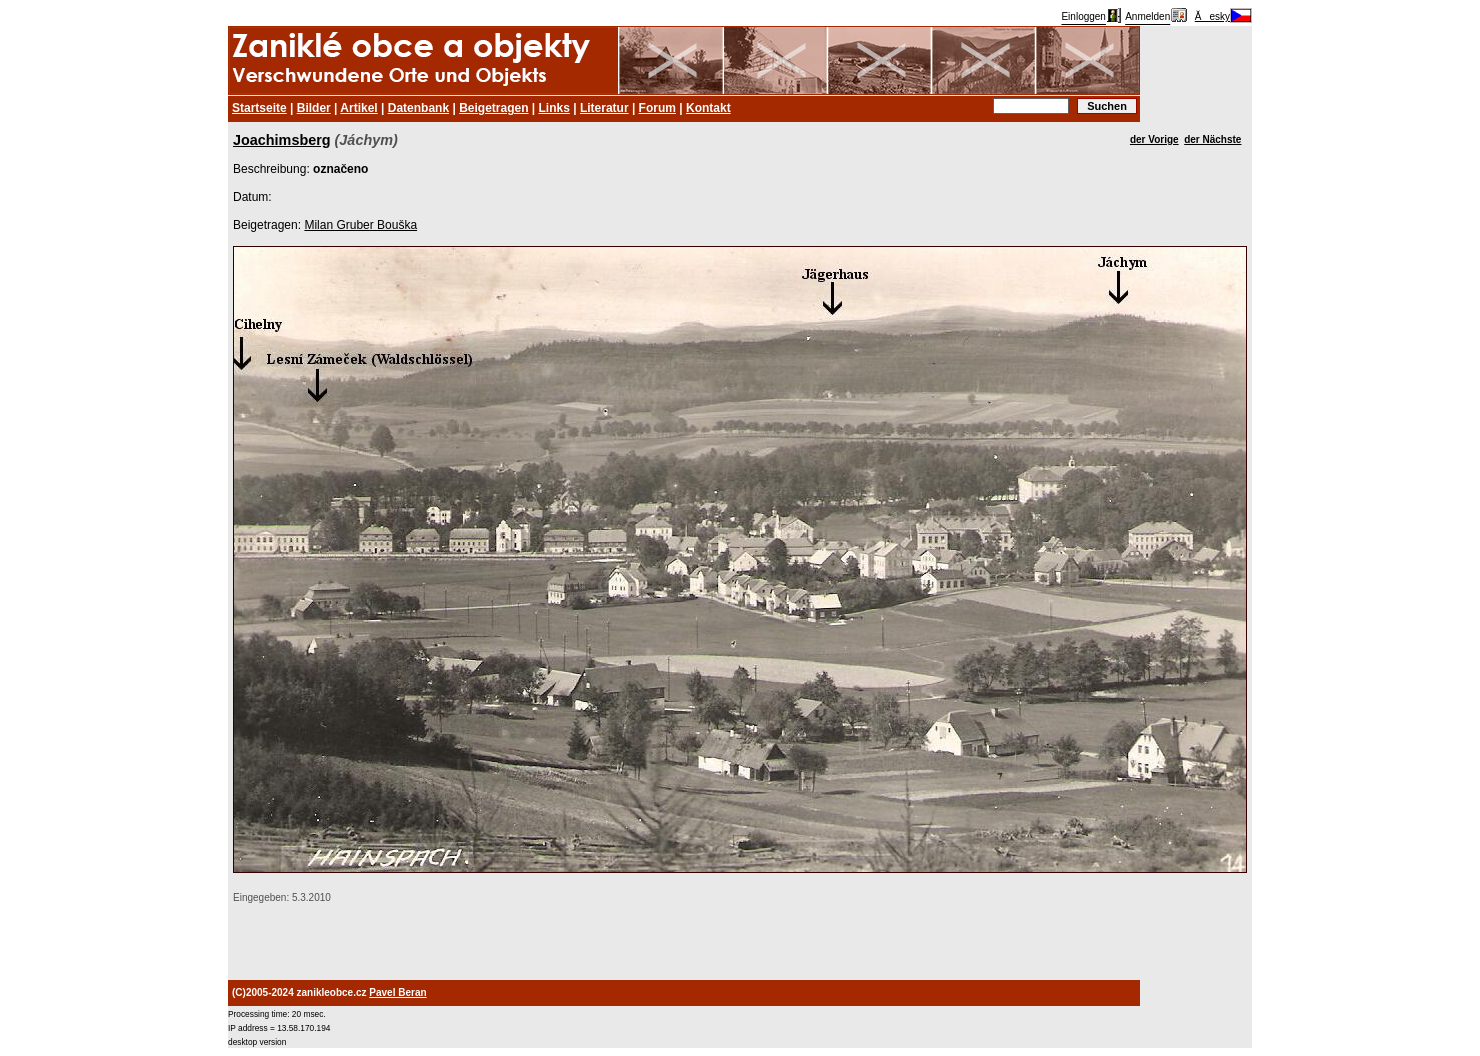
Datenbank (418, 108)
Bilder (314, 108)
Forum (657, 108)
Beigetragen (493, 108)
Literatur (604, 108)
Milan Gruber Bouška (360, 225)
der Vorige (1154, 139)
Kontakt (708, 108)
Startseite (259, 108)
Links (554, 108)
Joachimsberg (282, 140)
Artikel (358, 108)
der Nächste (1212, 139)
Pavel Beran (397, 992)
